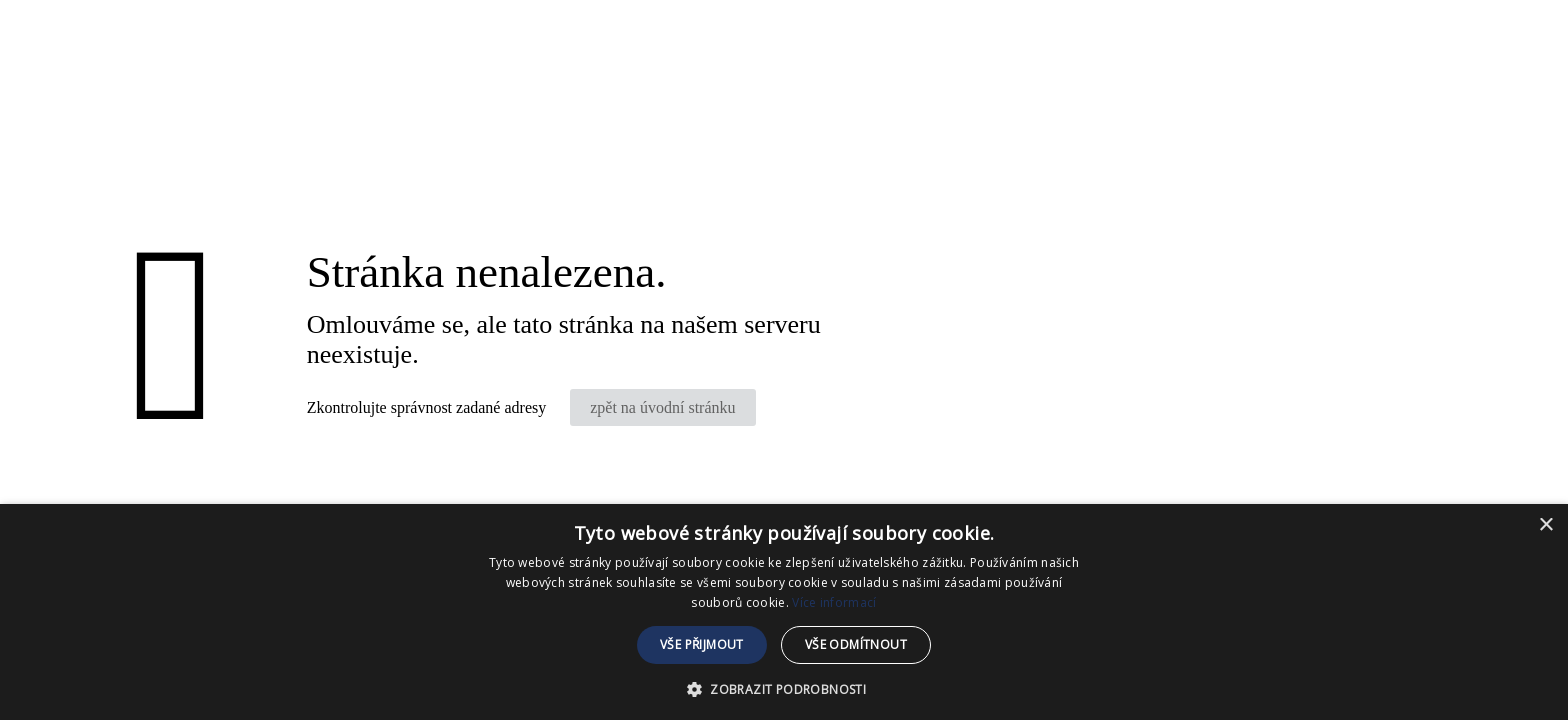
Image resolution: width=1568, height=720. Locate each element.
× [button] (1545, 525)
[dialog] (784, 612)
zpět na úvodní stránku (662, 407)
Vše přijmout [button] (702, 644)
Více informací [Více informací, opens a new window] (834, 602)
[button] (784, 687)
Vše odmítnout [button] (856, 644)
